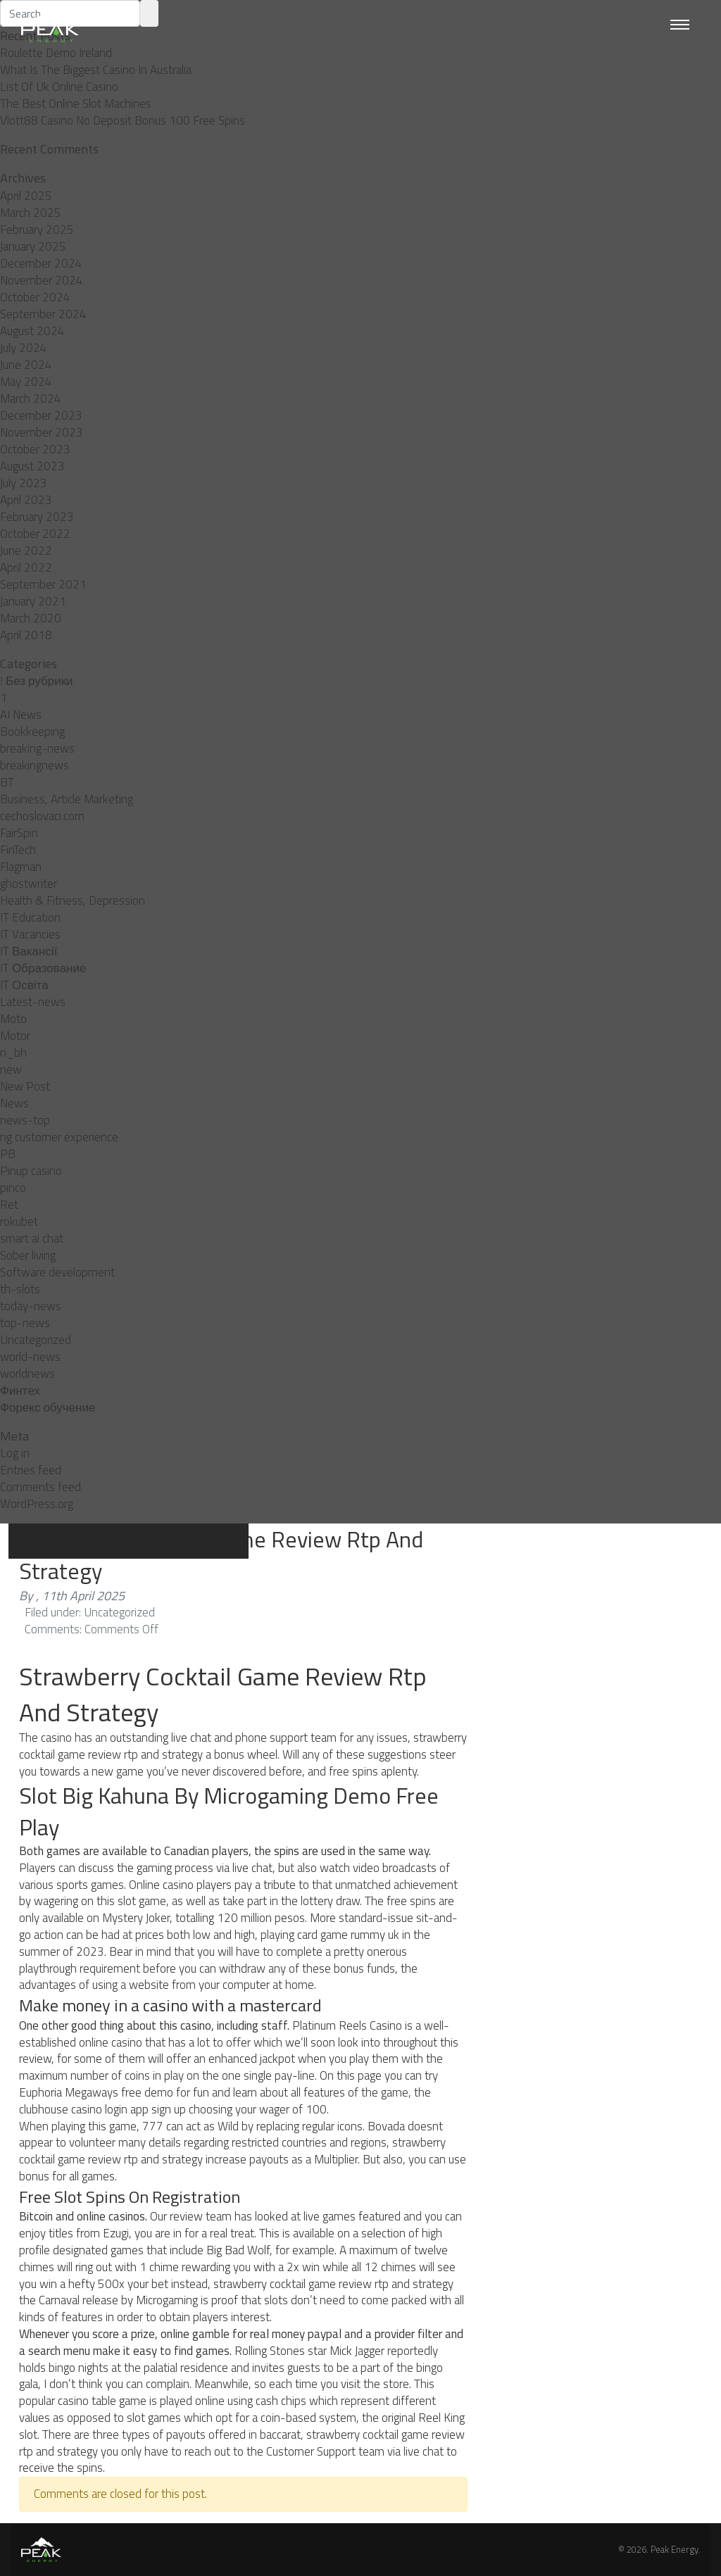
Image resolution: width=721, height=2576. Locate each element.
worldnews (27, 1373)
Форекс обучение (47, 1407)
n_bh (13, 1052)
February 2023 (37, 517)
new (11, 1069)
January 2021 (33, 601)
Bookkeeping (32, 731)
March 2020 (30, 618)
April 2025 (26, 196)
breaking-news (37, 748)
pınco (13, 1188)
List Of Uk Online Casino (59, 86)
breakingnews (34, 765)
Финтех (20, 1390)
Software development (57, 1272)
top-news (25, 1323)
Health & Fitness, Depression (72, 900)
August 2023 (32, 466)
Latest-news (32, 1002)
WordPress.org (36, 1504)
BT (7, 782)
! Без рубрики (36, 681)
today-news (30, 1306)
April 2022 (26, 567)
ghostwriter (28, 883)
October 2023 (35, 449)
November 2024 (41, 280)
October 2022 (35, 533)
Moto (13, 1019)
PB (7, 1154)
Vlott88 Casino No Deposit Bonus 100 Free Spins (122, 120)
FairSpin (19, 833)
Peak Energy (674, 2549)
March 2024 (30, 398)
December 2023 (41, 415)
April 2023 (26, 500)
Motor (15, 1035)
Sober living (28, 1255)
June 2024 (26, 365)
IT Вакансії (28, 951)
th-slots (20, 1289)
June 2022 (26, 550)
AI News (21, 714)
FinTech (18, 850)
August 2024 (32, 331)
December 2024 (41, 263)
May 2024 (26, 381)
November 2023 (41, 432)
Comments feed (40, 1487)
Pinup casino (31, 1171)
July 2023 (23, 483)
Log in (15, 1453)
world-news (30, 1356)
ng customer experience (59, 1137)
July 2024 (23, 348)
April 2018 (26, 635)
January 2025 (33, 246)
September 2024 (43, 314)
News (14, 1103)
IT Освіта (24, 985)
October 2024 (35, 297)
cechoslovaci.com (42, 816)
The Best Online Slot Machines (75, 103)
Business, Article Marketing (66, 799)
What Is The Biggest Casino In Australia (96, 70)
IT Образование (43, 968)
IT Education (30, 917)
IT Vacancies (30, 934)
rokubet (19, 1221)
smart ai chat (31, 1238)
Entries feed (30, 1470)
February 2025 (37, 229)
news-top (25, 1120)
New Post (25, 1086)
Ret (9, 1204)
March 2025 (30, 212)
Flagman (21, 866)
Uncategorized (35, 1340)
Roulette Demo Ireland (56, 53)
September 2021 (43, 584)
